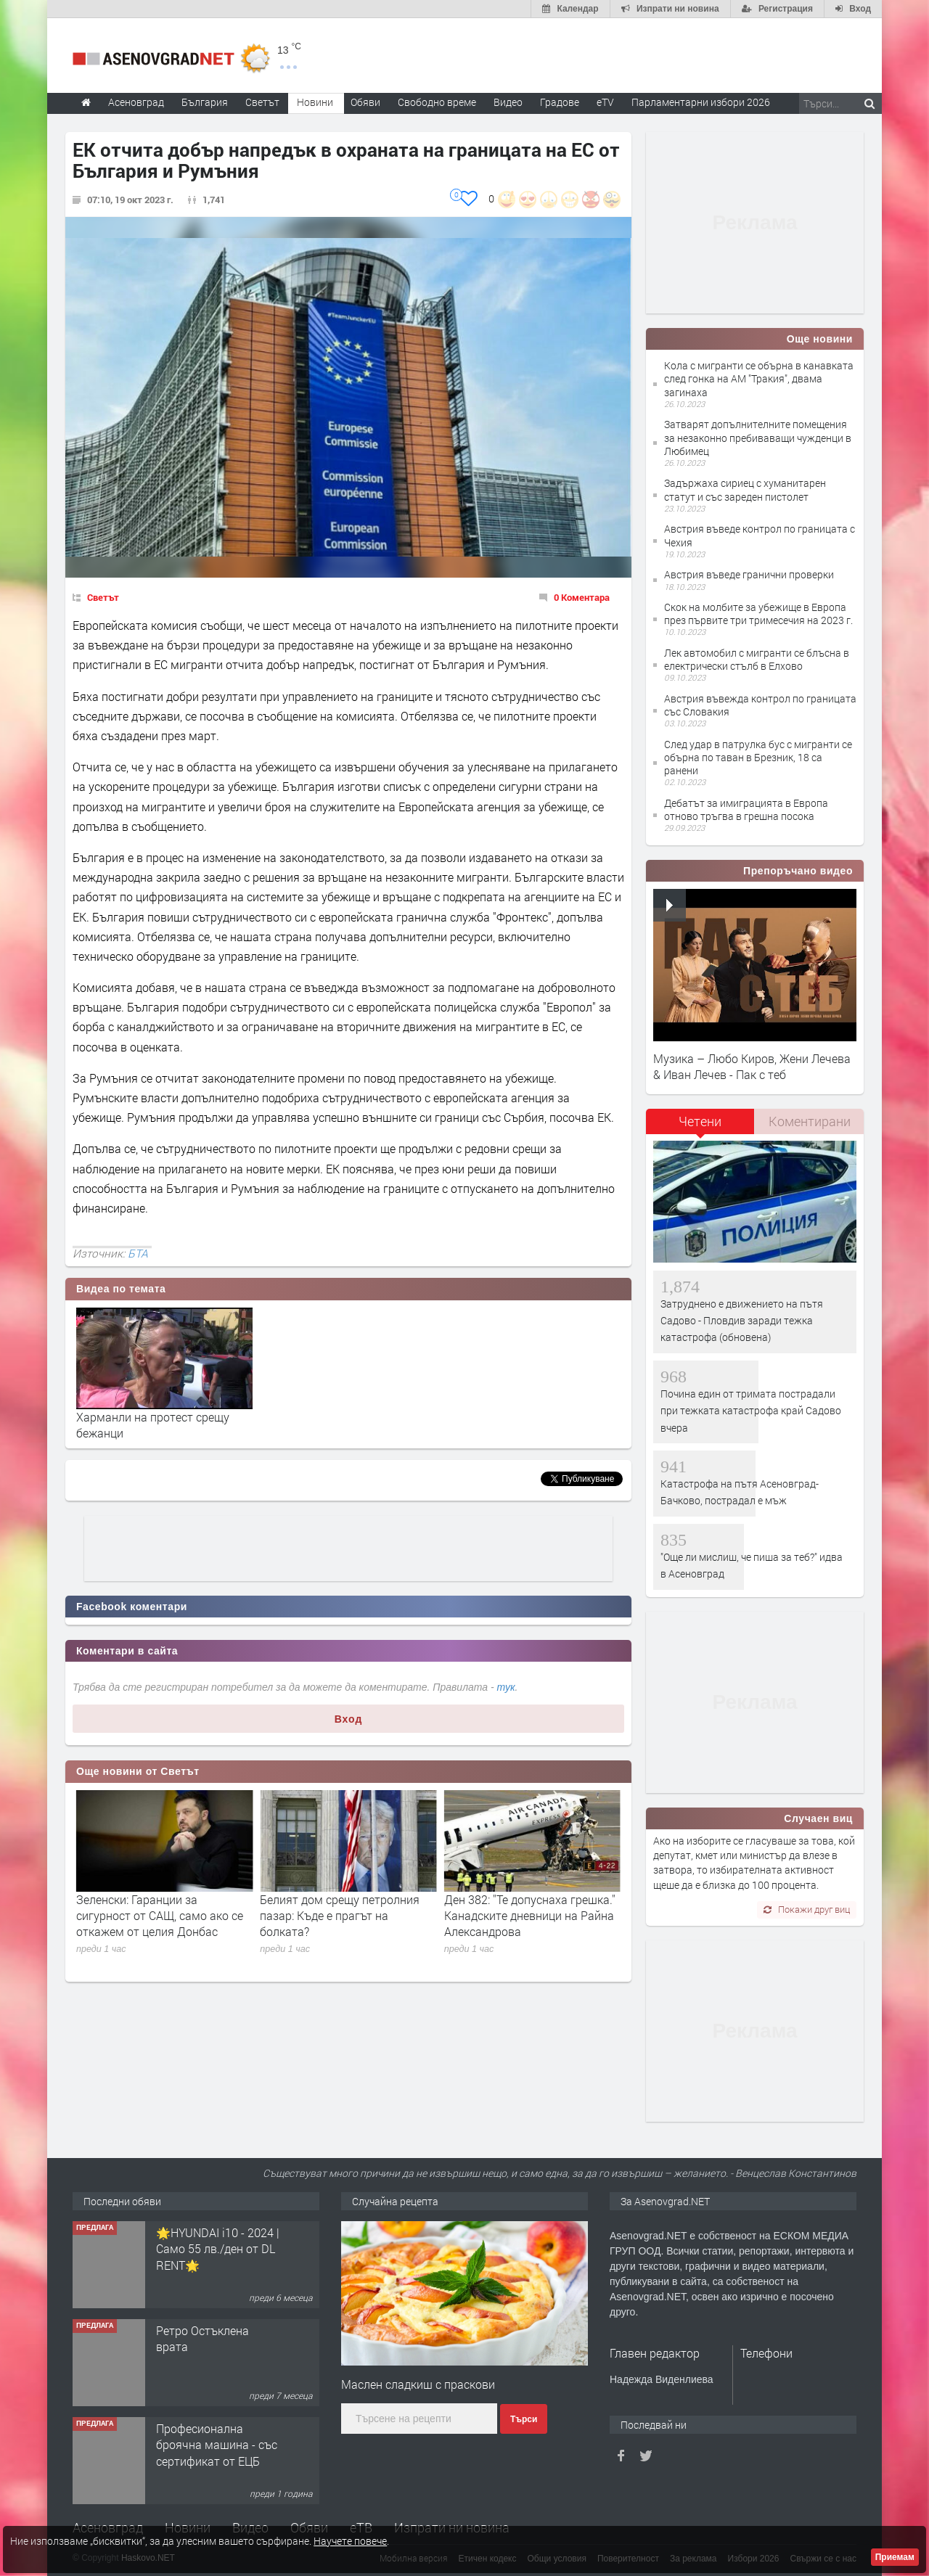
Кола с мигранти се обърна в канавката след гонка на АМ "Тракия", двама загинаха (759, 378)
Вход (349, 1719)
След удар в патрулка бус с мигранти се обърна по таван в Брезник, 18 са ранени (758, 757)
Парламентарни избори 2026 (700, 102)
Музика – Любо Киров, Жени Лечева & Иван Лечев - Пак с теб (752, 1066)
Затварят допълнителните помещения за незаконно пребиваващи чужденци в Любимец (757, 437)
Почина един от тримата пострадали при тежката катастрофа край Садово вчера (750, 1411)
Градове (559, 102)
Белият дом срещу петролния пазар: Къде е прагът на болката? (524, 1916)
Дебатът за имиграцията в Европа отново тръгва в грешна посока (746, 809)
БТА (138, 1253)
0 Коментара (582, 597)
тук (506, 1687)
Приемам (894, 2557)
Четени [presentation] (700, 1121)
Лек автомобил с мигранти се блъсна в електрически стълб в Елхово (756, 659)
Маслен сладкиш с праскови (418, 2384)
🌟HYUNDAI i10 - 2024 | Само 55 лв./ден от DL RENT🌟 (217, 2347)
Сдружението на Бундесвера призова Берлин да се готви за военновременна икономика (159, 1916)
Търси (523, 2419)
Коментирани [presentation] (810, 1121)
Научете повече (350, 2541)
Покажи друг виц (807, 1909)
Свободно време (437, 102)
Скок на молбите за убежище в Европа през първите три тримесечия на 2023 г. (758, 613)
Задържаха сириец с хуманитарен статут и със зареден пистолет (745, 489)
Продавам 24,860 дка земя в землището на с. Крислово (214, 2249)
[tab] (700, 1126)
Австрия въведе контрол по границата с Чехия (759, 535)
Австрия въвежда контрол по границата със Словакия (760, 705)
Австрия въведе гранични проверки (749, 574)
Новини (315, 102)
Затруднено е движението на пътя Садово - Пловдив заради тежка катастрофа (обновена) (741, 1321)
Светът (103, 597)
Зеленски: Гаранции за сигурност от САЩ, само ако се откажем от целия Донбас (343, 1916)
